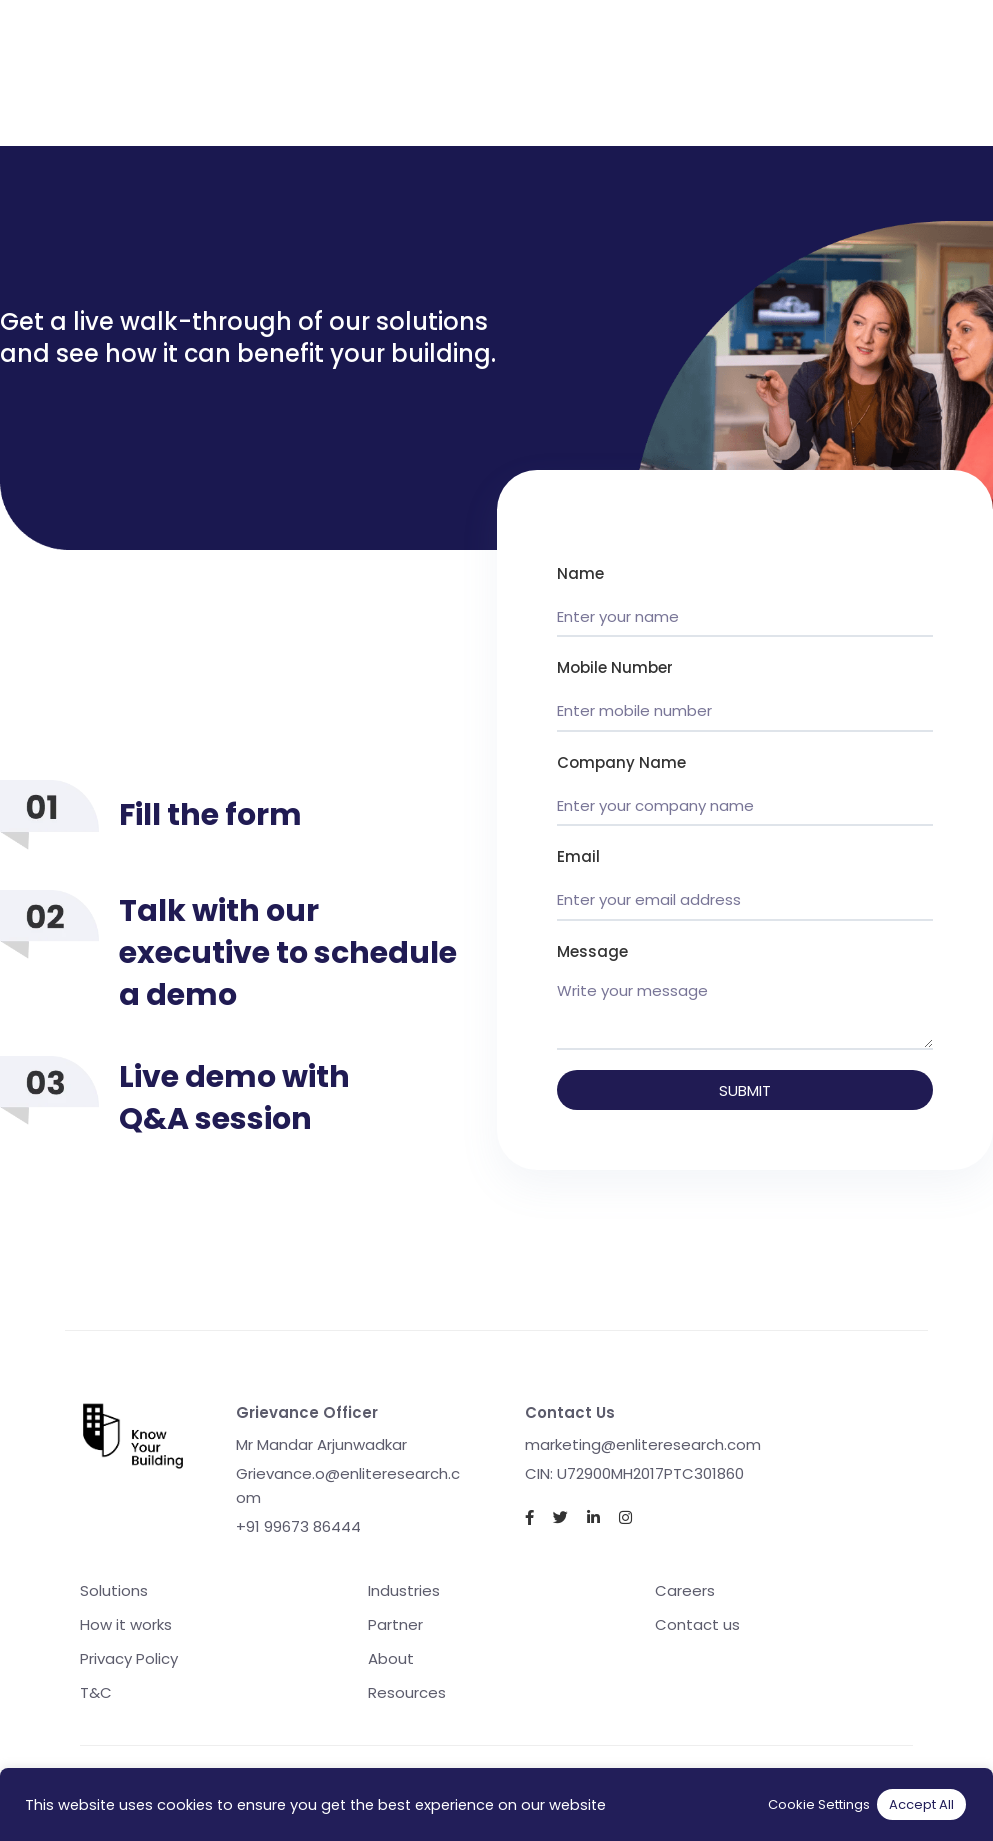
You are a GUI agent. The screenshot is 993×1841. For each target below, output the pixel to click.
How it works (126, 1624)
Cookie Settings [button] (819, 1804)
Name (580, 573)
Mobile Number (615, 667)
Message (592, 951)
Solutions (114, 1590)
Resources (407, 1692)
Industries (404, 1590)
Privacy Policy (129, 1658)
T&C (96, 1692)
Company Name (621, 762)
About (391, 1658)
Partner (395, 1624)
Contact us (697, 1624)
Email (578, 856)
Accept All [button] (921, 1804)
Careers (685, 1590)
